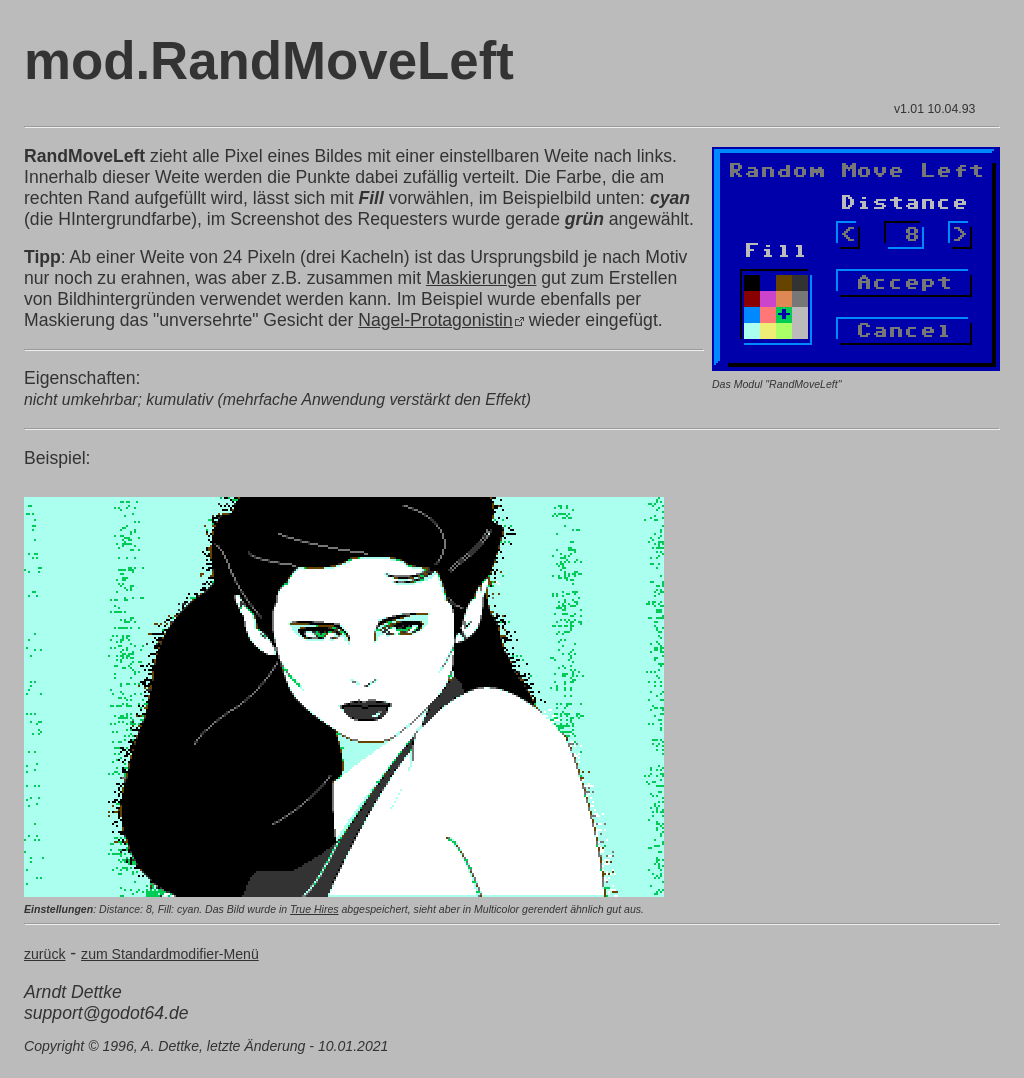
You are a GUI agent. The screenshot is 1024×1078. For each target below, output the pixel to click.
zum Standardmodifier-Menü (170, 954)
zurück (44, 954)
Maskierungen (481, 278)
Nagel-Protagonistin (435, 320)
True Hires (314, 909)
